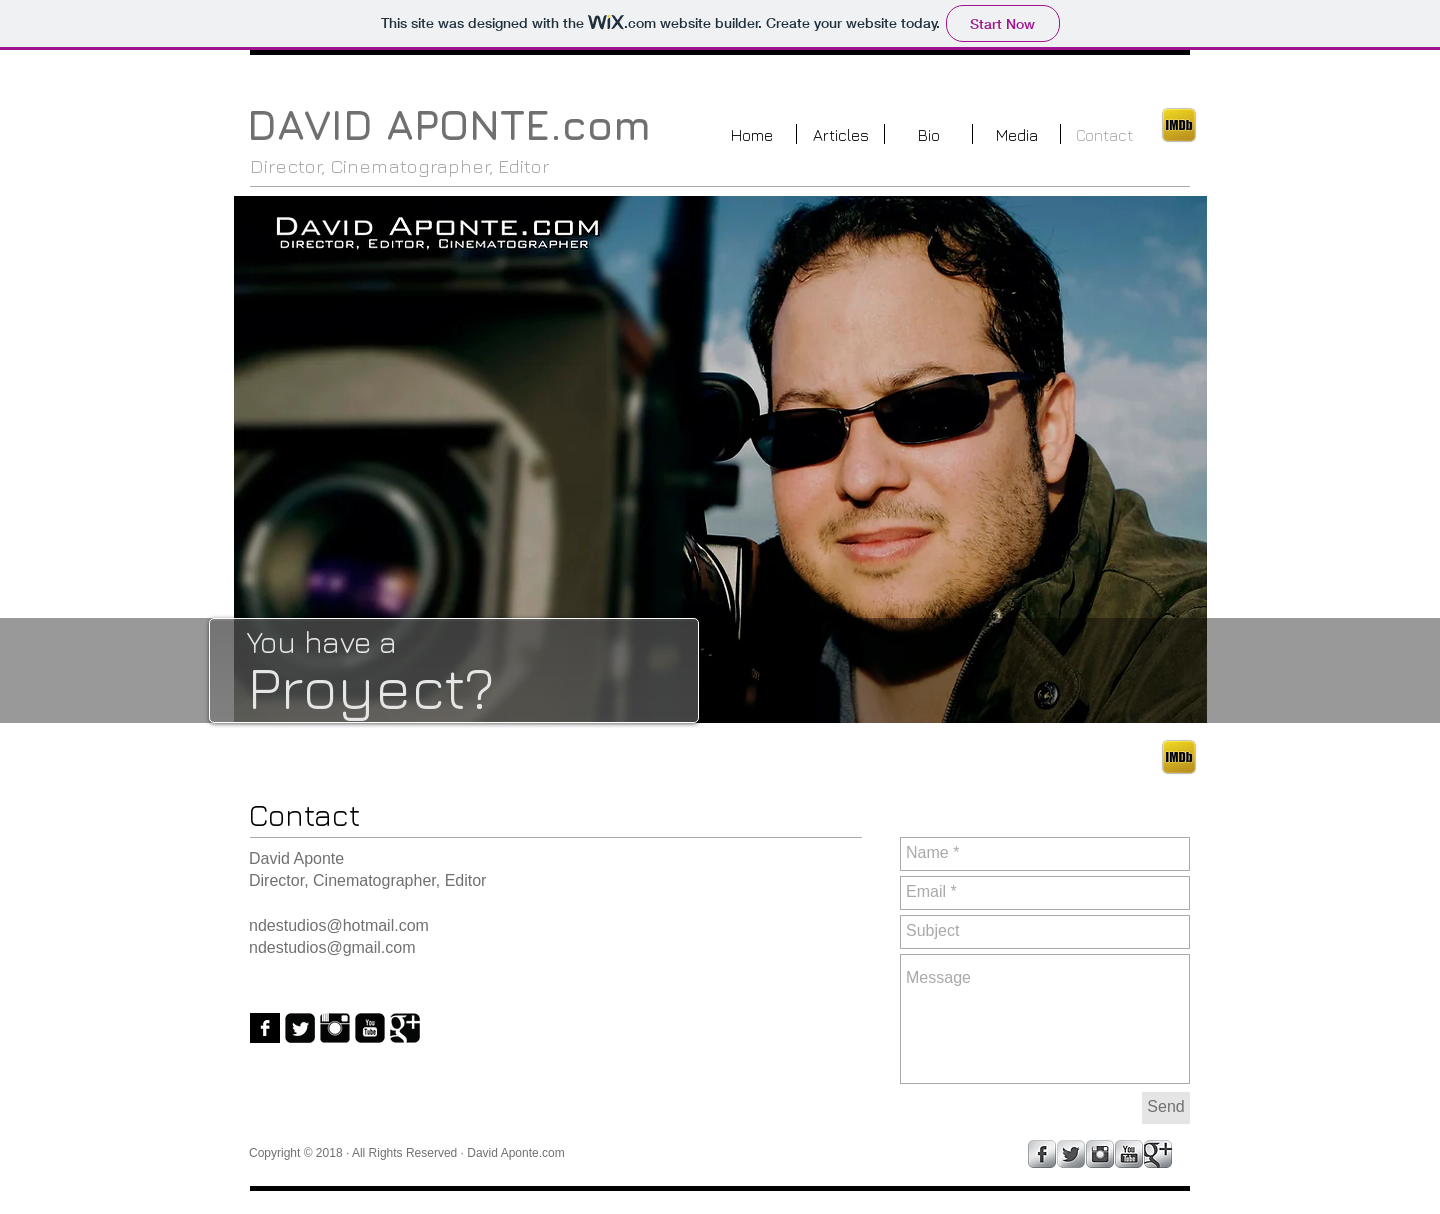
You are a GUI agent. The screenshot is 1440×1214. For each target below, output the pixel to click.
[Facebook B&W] (265, 1028)
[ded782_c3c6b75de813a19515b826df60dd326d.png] (1179, 125)
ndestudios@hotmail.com (339, 925)
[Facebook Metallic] (1042, 1154)
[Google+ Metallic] (1158, 1154)
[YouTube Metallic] (1129, 1154)
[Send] (1166, 1108)
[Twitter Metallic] (1071, 1154)
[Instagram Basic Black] (335, 1028)
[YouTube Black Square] (370, 1028)
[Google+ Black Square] (405, 1028)
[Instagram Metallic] (1100, 1154)
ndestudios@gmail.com (332, 947)
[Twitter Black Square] (300, 1028)
